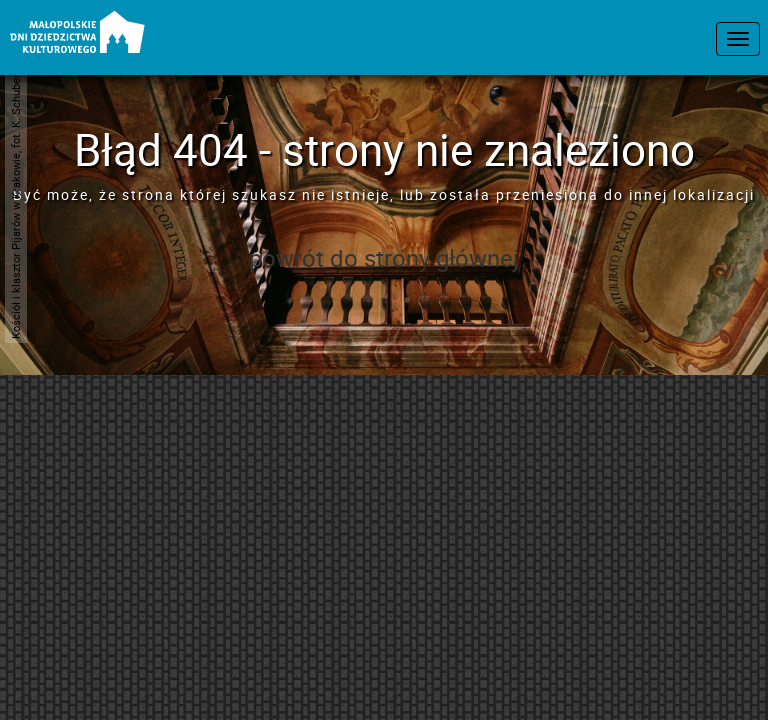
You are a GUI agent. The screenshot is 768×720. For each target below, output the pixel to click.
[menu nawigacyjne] (738, 39)
